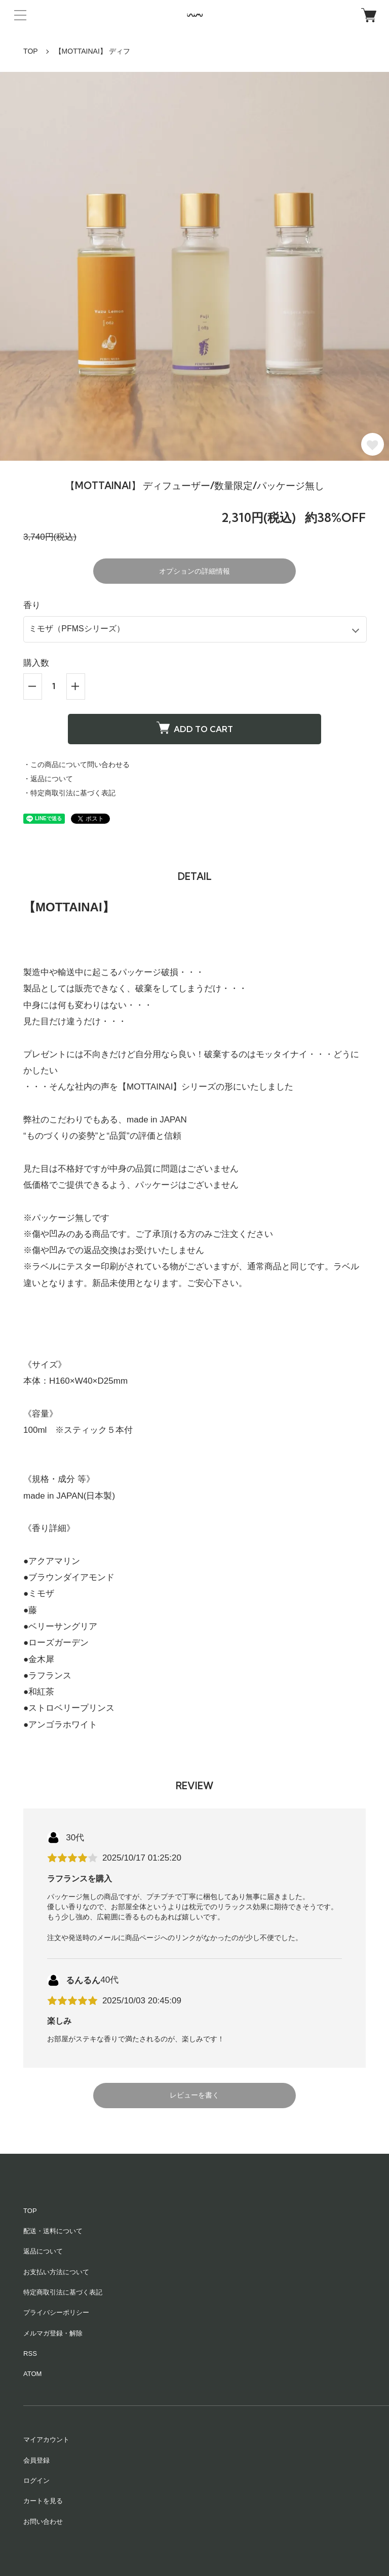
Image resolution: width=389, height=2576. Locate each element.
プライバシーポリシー (56, 2312)
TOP (30, 51)
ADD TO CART (195, 728)
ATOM (32, 2374)
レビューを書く (194, 2095)
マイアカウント (46, 2439)
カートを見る (43, 2501)
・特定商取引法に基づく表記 (69, 793)
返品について (43, 2251)
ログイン (36, 2480)
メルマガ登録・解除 (53, 2333)
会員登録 (36, 2460)
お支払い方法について (56, 2272)
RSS (30, 2353)
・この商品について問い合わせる (76, 764)
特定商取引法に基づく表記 (62, 2292)
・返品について (48, 779)
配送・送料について (53, 2231)
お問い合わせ (43, 2521)
